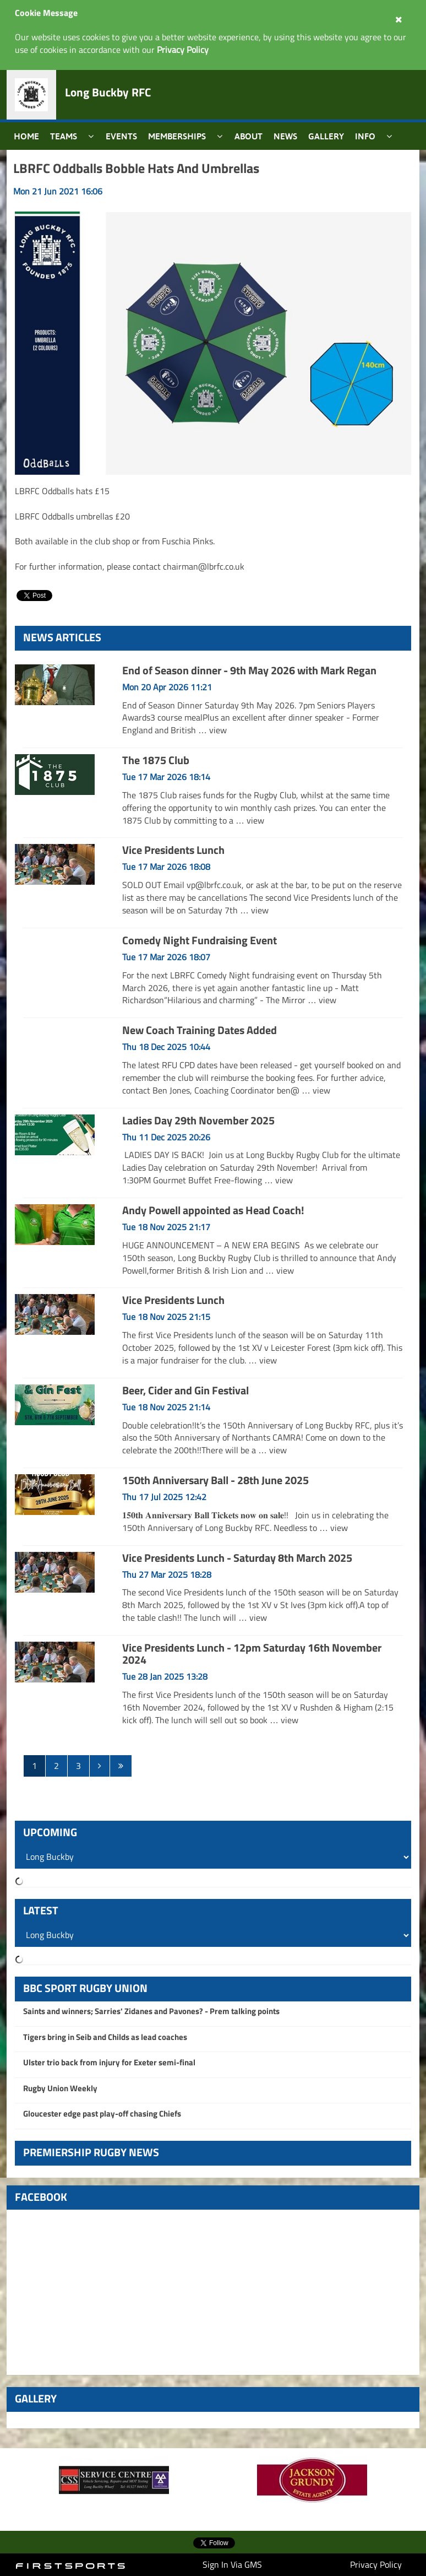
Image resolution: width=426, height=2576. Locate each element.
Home (26, 136)
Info (365, 136)
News (285, 136)
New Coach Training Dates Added (199, 1029)
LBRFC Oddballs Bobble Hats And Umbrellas (136, 168)
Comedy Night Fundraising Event (199, 940)
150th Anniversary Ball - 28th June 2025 (215, 1480)
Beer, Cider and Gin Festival (185, 1390)
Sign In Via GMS (232, 2564)
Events (121, 136)
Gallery (326, 136)
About (248, 136)
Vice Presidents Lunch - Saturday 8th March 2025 (237, 1557)
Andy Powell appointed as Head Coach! (213, 1210)
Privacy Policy (376, 2564)
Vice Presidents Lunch (173, 849)
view (218, 730)
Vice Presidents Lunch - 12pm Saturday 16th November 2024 (251, 1653)
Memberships (177, 136)
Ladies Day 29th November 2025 (198, 1120)
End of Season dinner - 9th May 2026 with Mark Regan (249, 670)
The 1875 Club (155, 760)
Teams (63, 136)
